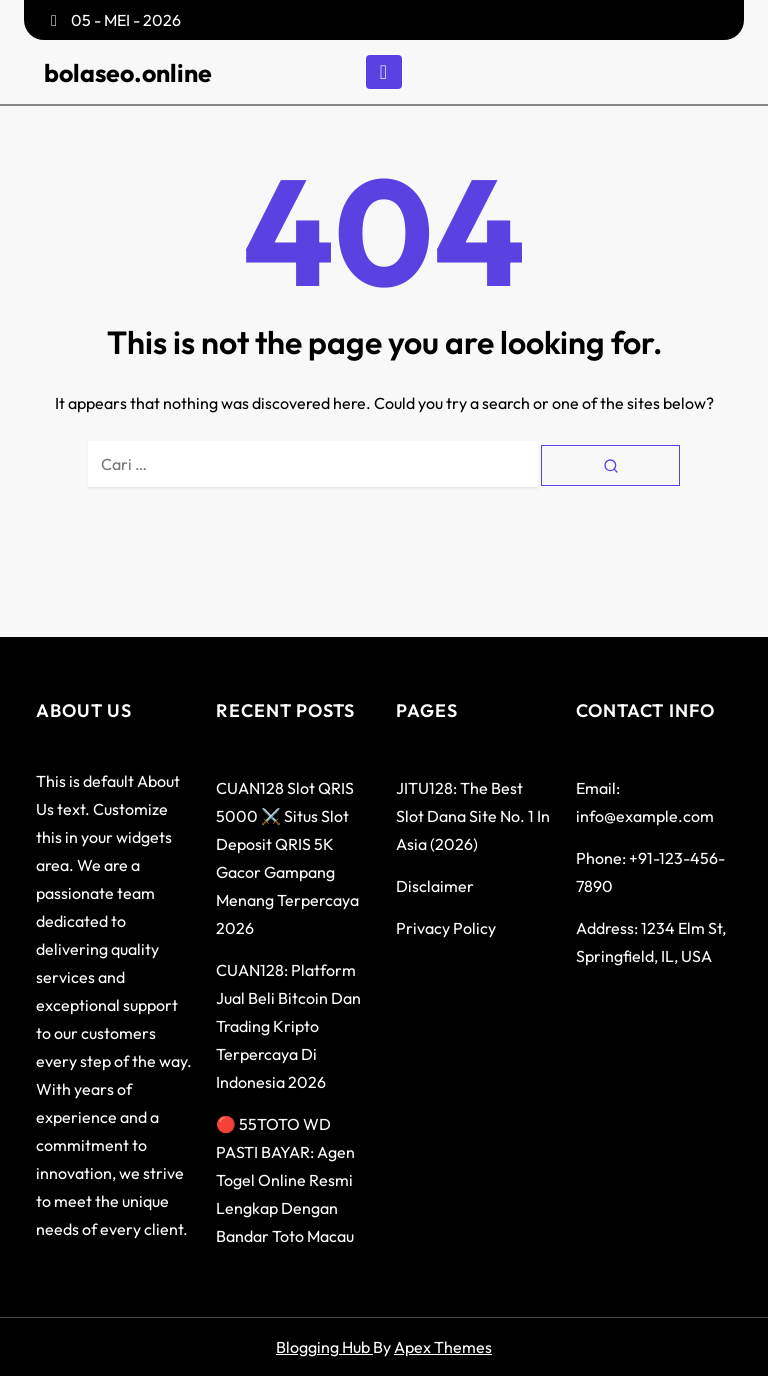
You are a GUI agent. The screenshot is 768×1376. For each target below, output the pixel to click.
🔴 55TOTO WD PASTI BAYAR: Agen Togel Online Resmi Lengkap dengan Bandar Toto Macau (285, 1180)
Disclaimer (435, 886)
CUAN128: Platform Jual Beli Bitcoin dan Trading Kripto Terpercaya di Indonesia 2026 (288, 1026)
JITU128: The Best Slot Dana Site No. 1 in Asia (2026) (473, 816)
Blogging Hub (324, 1347)
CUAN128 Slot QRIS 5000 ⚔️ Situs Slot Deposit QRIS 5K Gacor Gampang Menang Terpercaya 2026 (287, 858)
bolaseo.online (128, 73)
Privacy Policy (446, 928)
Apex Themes (443, 1347)
